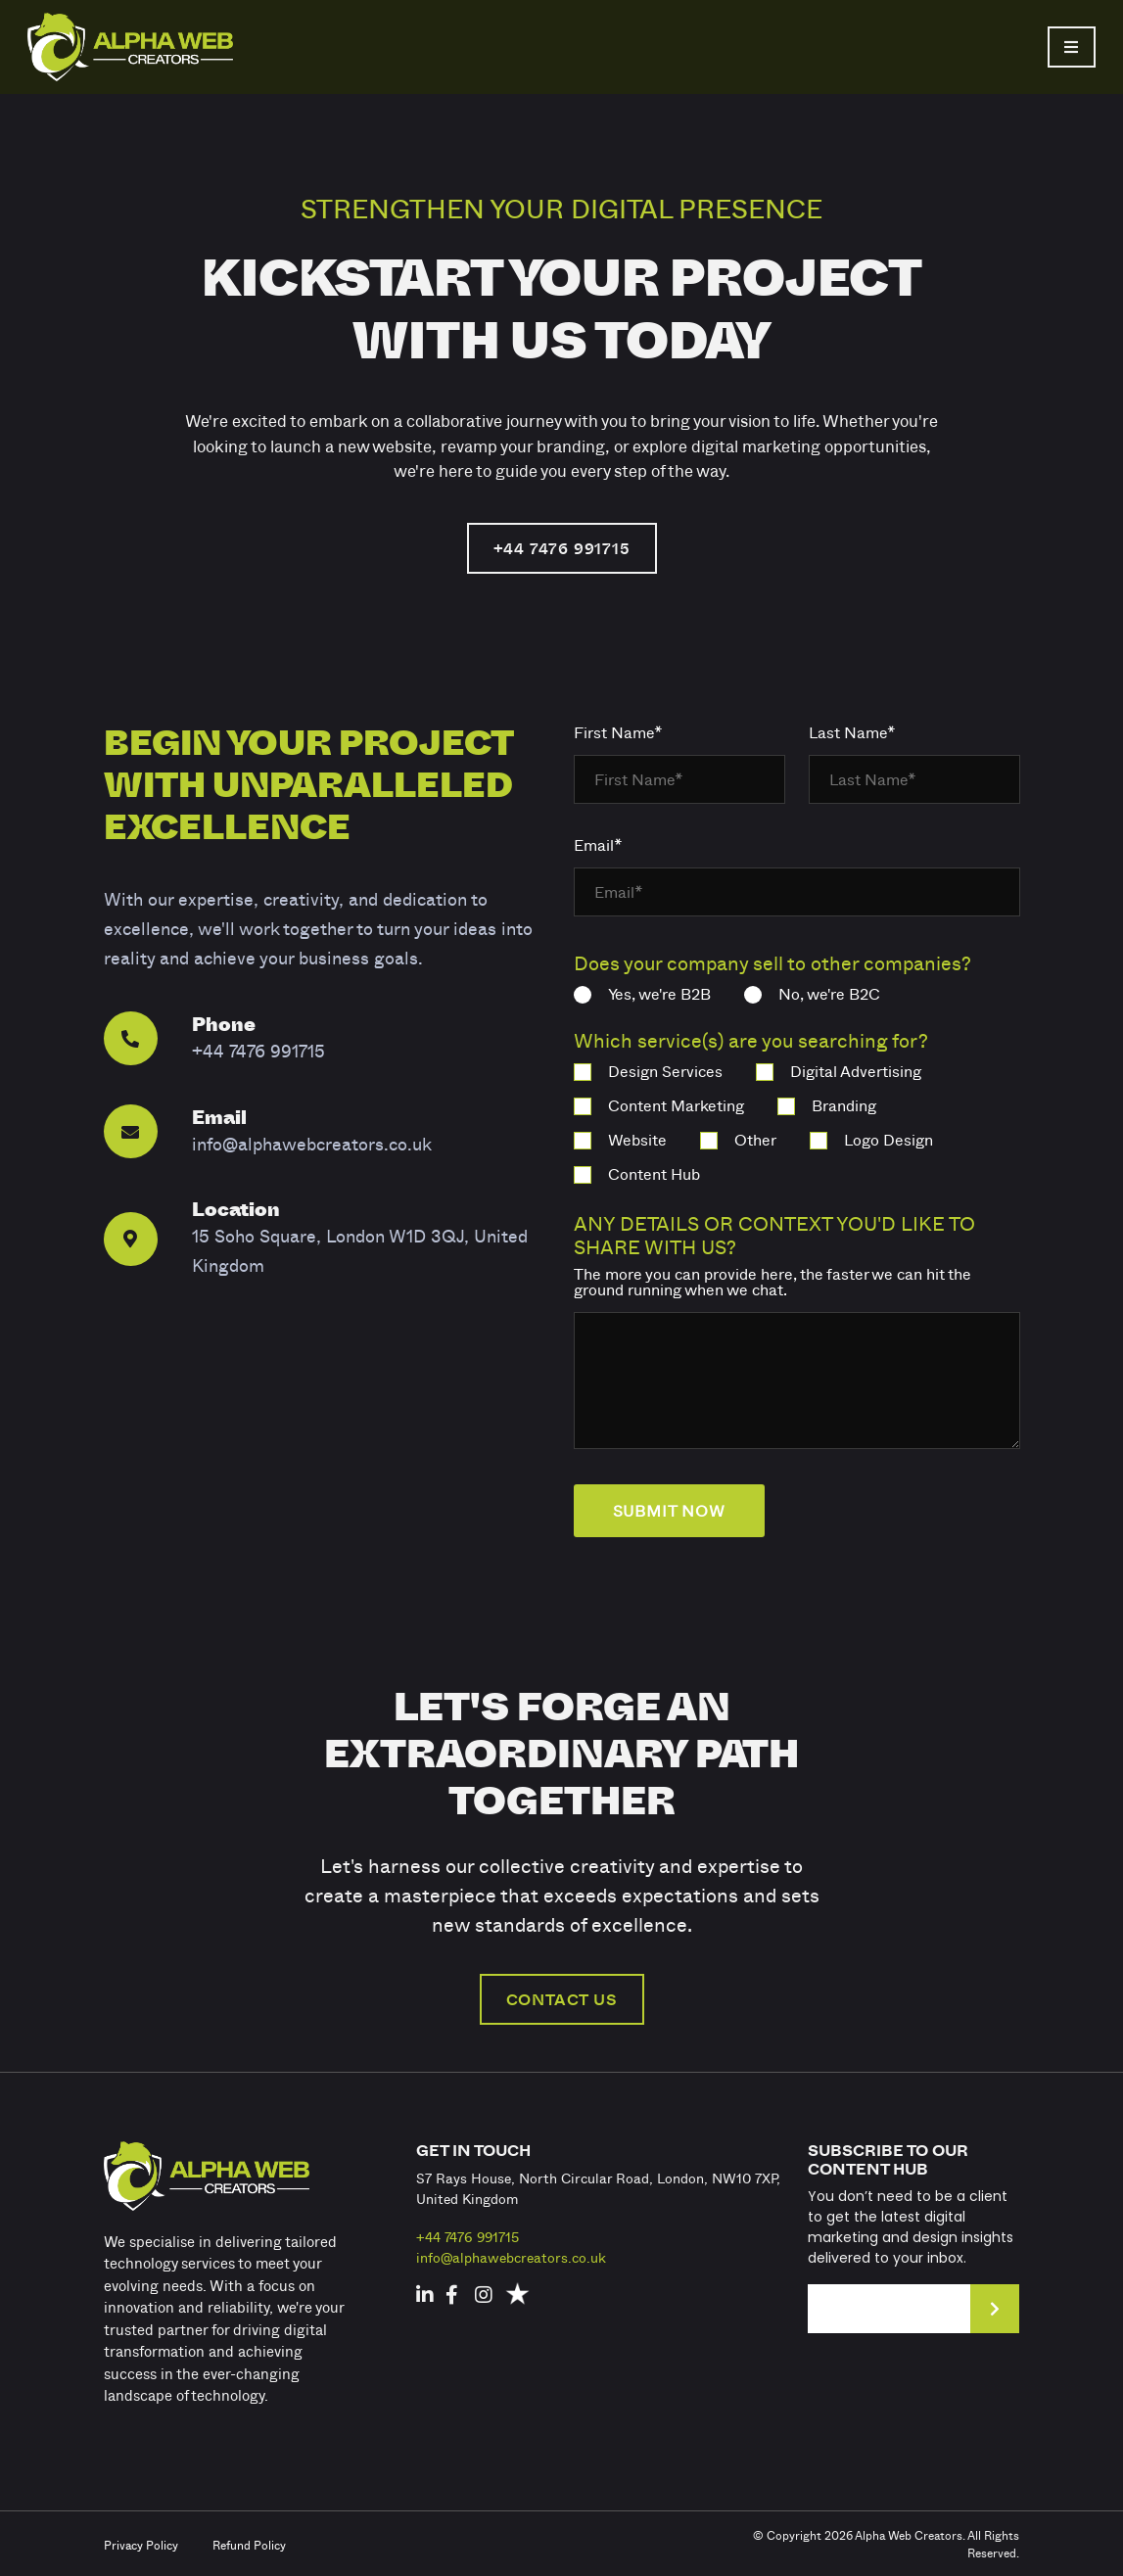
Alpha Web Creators (908, 2535)
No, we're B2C (812, 994)
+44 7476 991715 (562, 548)
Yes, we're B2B (642, 994)
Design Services (648, 1071)
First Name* (618, 732)
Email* (598, 845)
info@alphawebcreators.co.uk (511, 2257)
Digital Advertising (838, 1071)
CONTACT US (562, 1999)
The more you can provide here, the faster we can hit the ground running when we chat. (772, 1281)
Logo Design (871, 1139)
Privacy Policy (141, 2544)
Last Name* (852, 732)
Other (738, 1139)
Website (620, 1139)
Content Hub (637, 1174)
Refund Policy (249, 2544)
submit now (669, 1510)
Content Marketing (659, 1105)
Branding (826, 1105)
